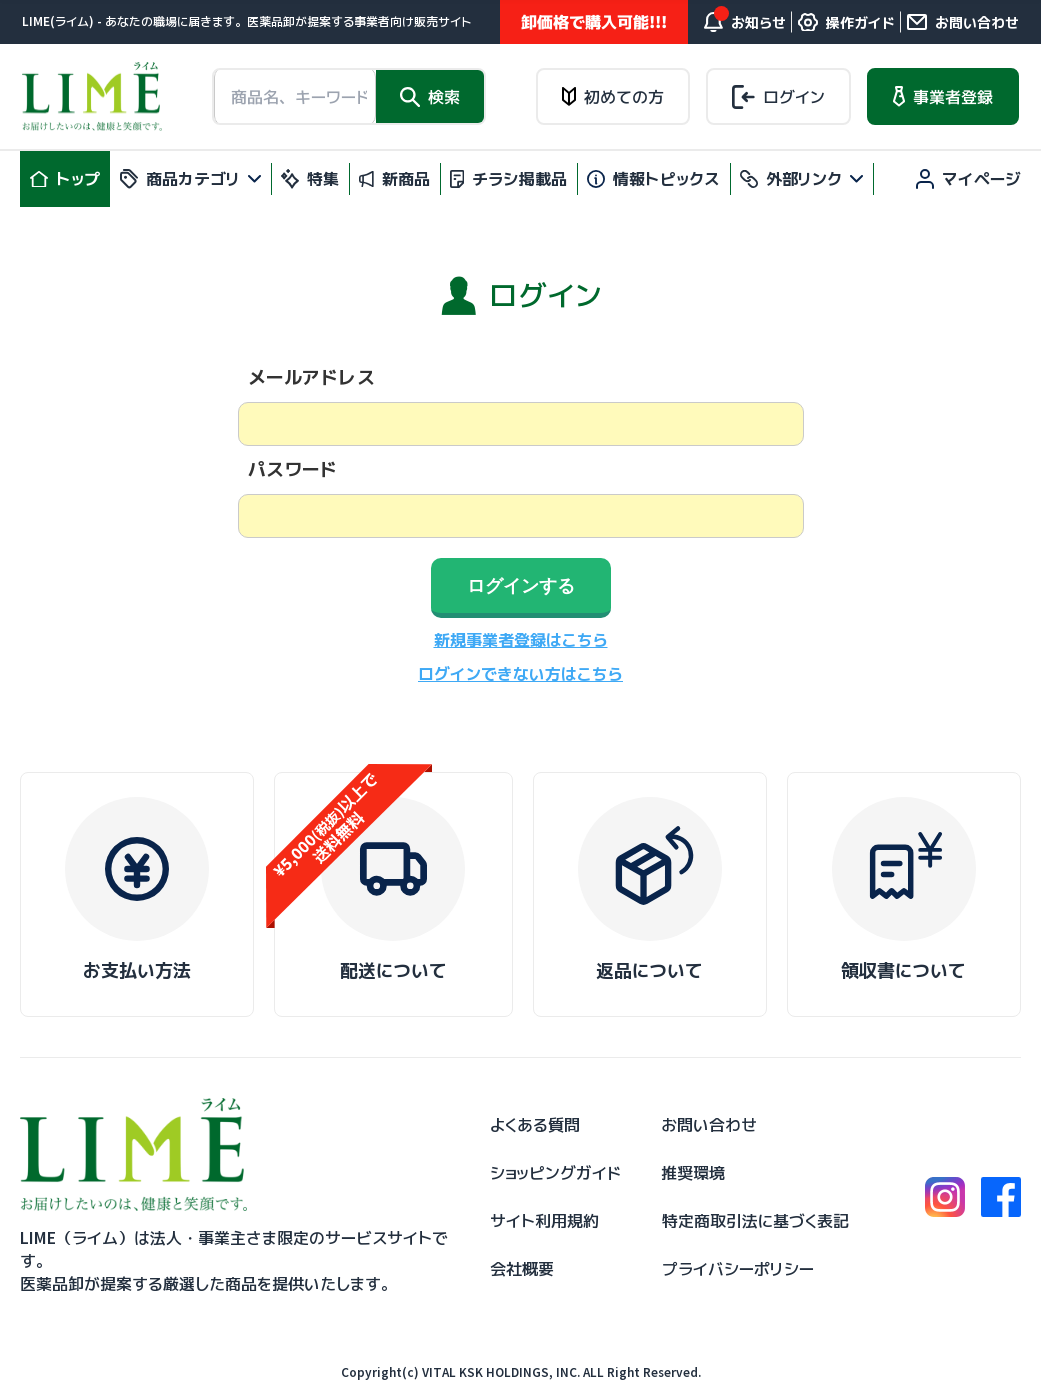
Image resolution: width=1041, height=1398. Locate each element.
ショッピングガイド (555, 1173)
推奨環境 (693, 1173)
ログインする (521, 586)
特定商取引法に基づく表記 (755, 1221)
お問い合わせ (709, 1125)
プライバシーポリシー (738, 1269)
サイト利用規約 (544, 1221)
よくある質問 (535, 1125)
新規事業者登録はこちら (521, 640)
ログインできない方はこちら (520, 674)
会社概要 (522, 1269)
